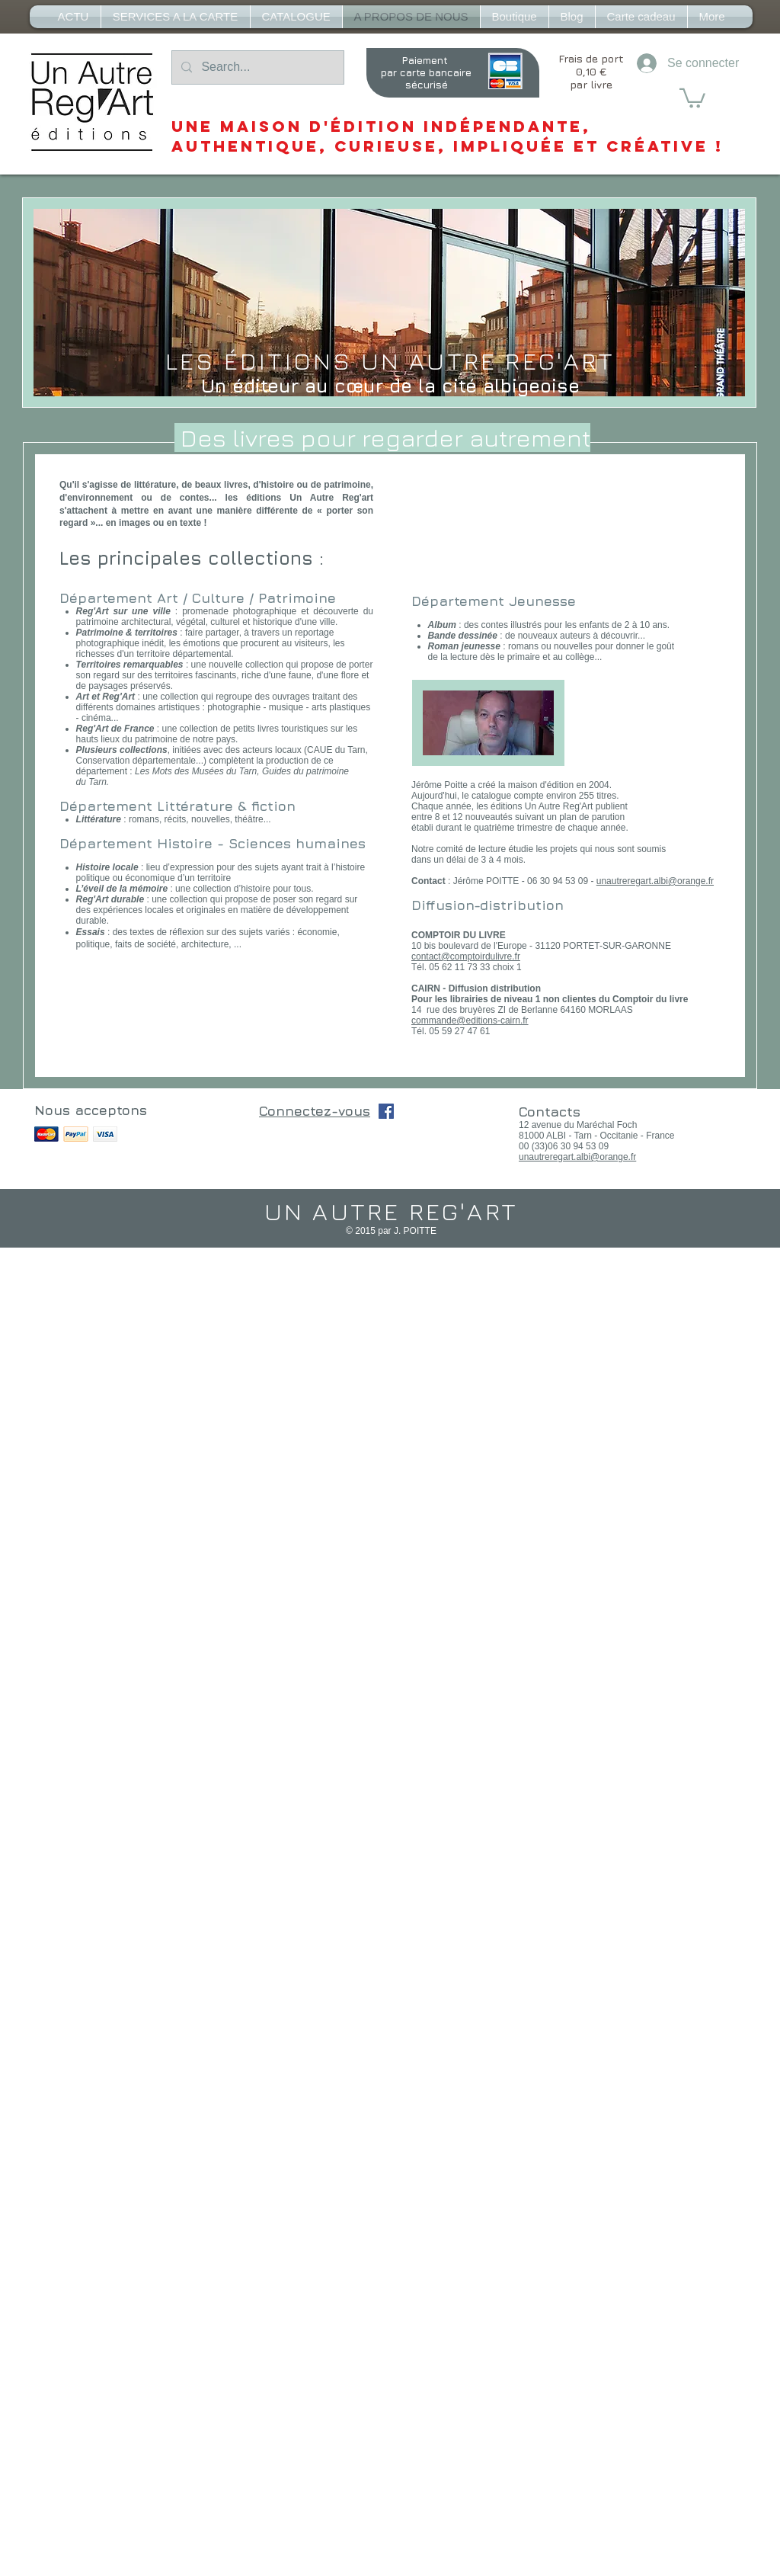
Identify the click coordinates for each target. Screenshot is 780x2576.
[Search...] (256, 67)
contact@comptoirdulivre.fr (465, 956)
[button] (692, 97)
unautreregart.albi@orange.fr (655, 881)
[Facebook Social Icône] (386, 1111)
